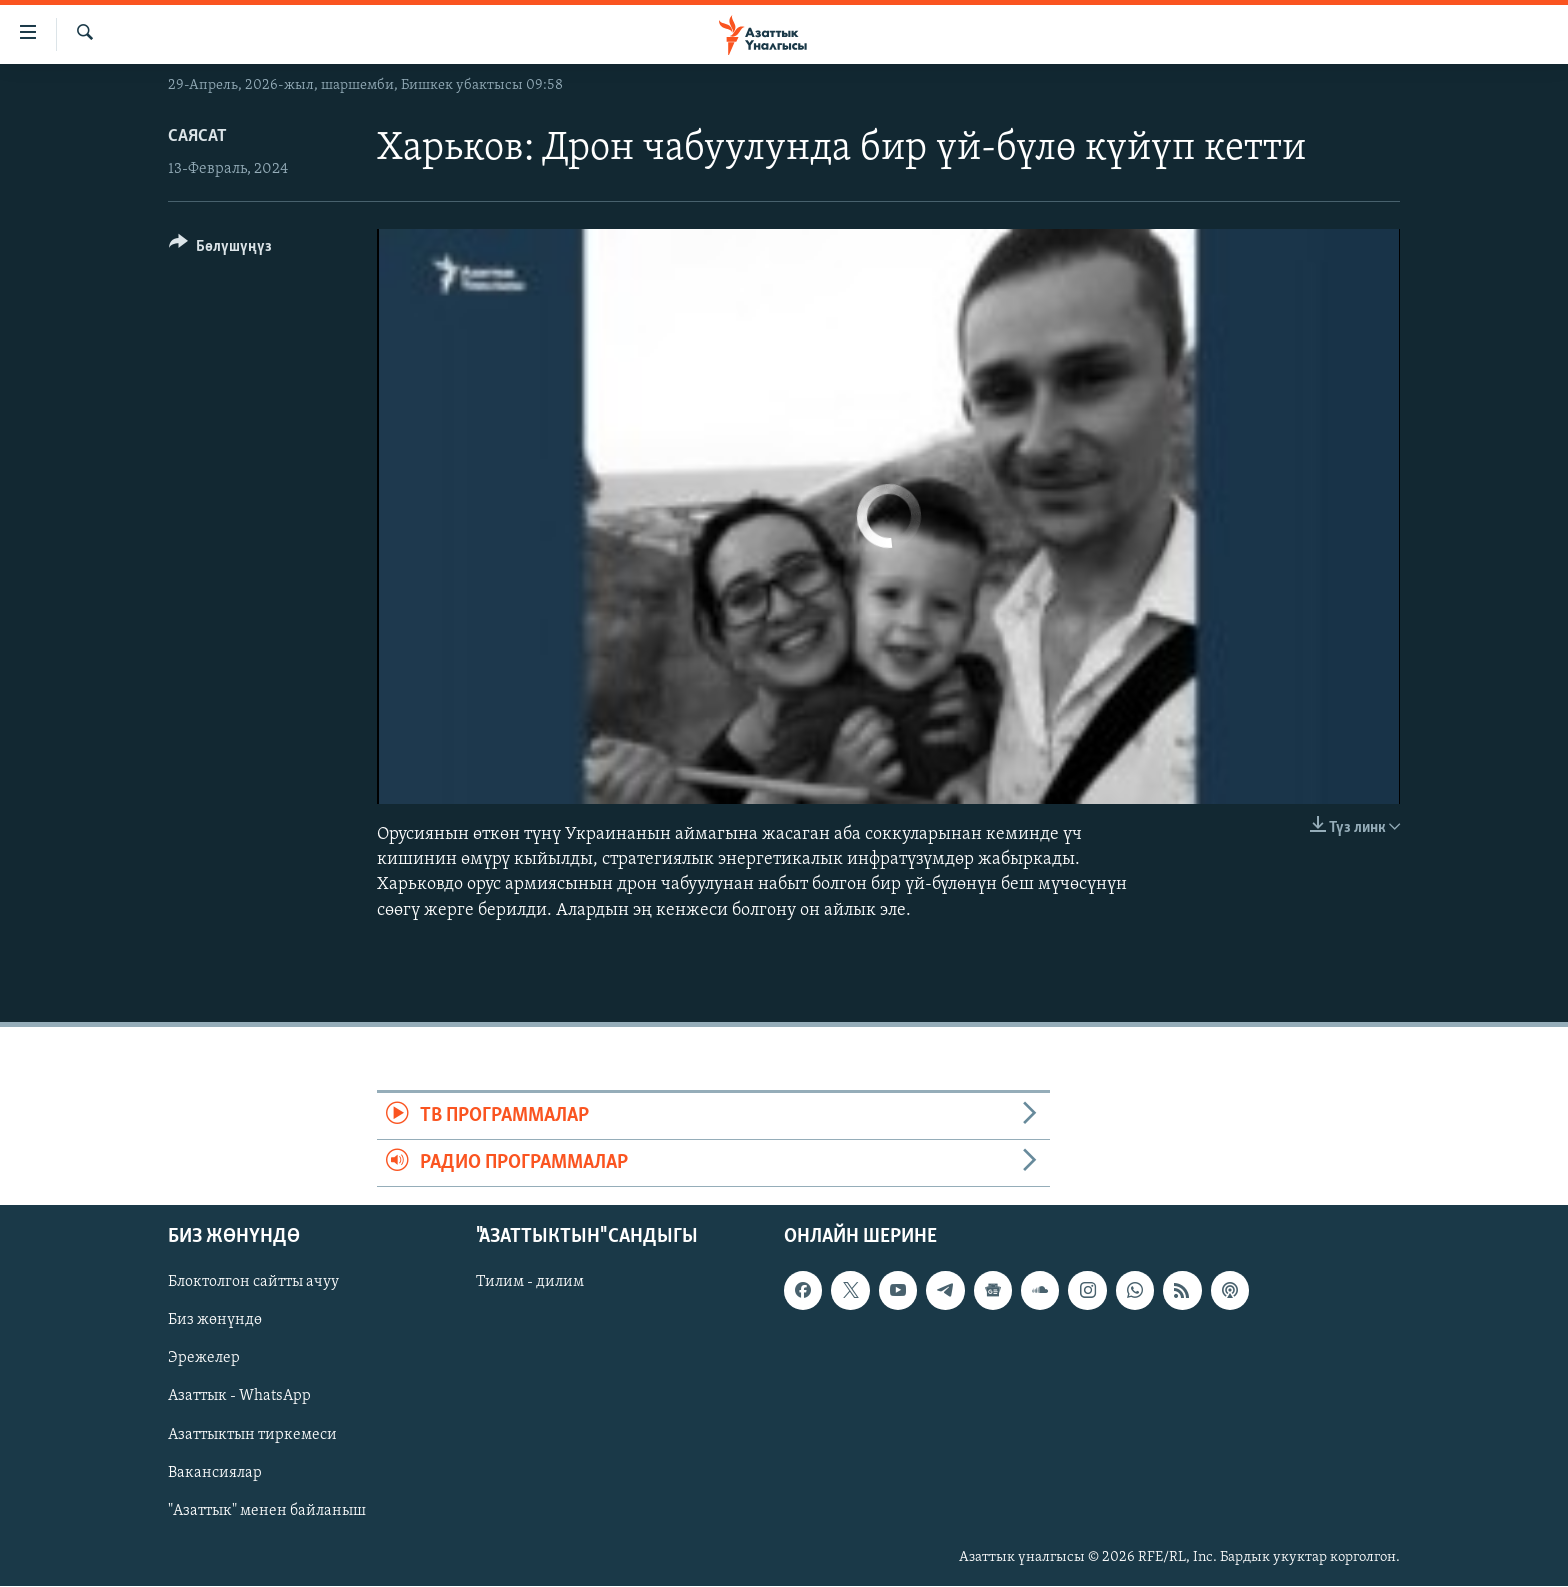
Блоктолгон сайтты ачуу (253, 1283)
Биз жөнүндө (215, 1321)
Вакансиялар (215, 1473)
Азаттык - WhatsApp (239, 1397)
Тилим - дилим (530, 1283)
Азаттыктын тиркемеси (252, 1435)
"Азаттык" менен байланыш (267, 1511)
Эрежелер (204, 1359)
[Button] (220, 249)
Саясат (197, 136)
